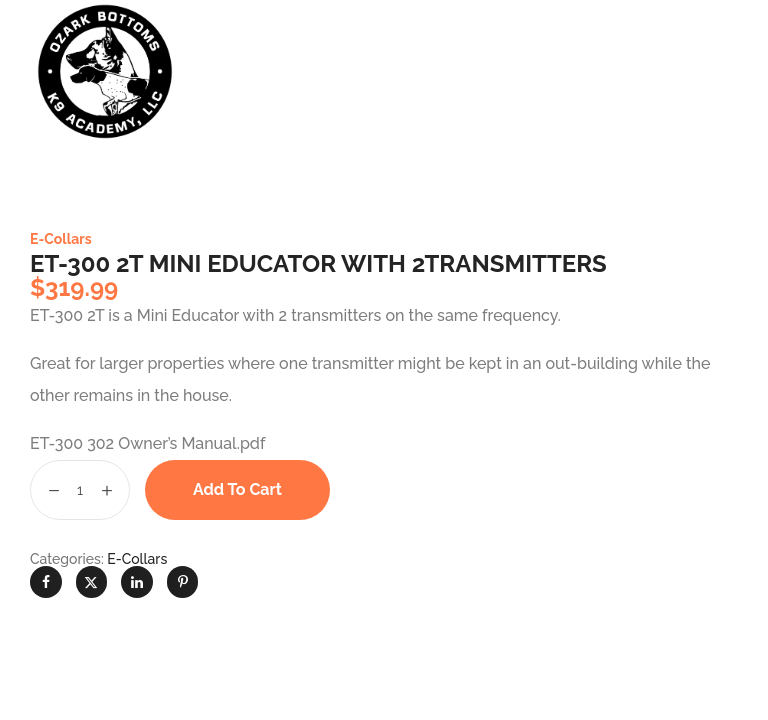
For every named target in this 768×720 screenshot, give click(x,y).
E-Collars (61, 239)
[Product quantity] (80, 490)
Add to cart (237, 489)
